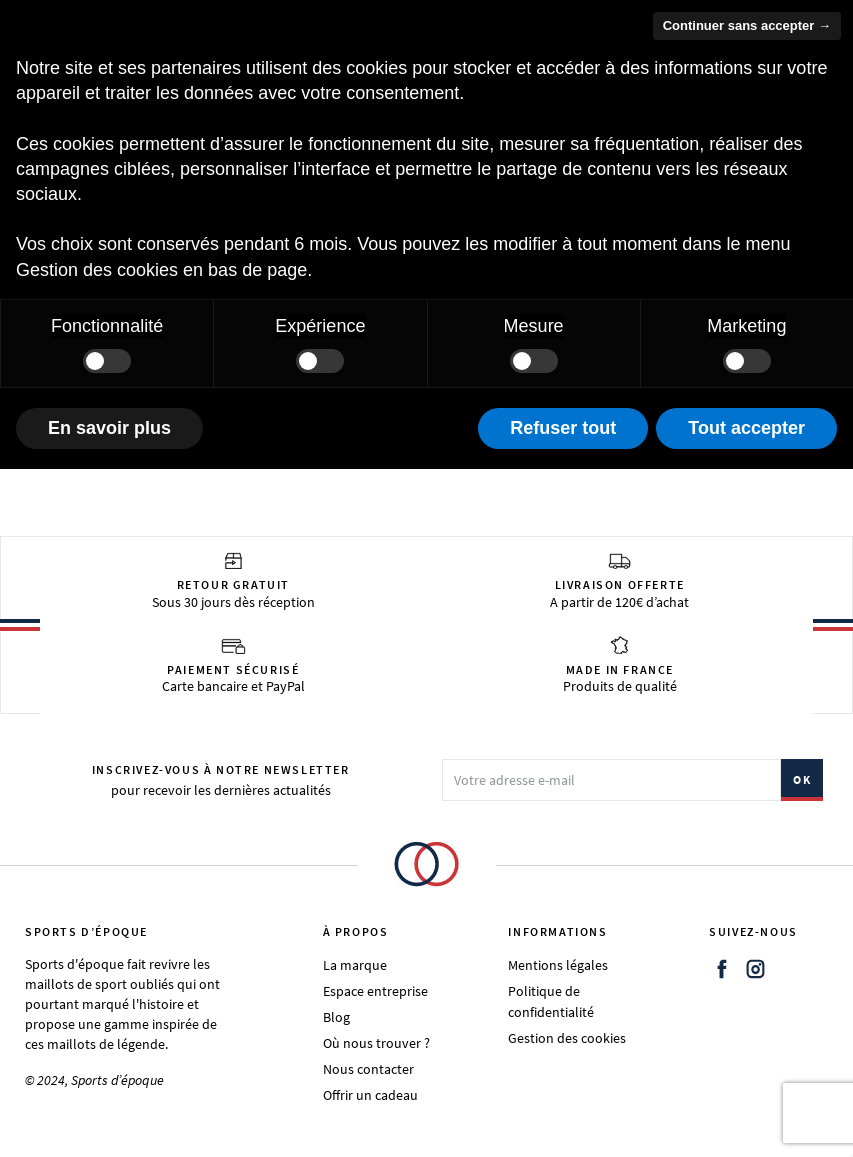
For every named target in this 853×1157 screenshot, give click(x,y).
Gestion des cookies (567, 1038)
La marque (355, 965)
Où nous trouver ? (376, 1043)
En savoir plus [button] (109, 428)
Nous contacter (368, 1069)
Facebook (722, 969)
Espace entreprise (375, 991)
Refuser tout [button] (563, 428)
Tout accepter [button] (746, 428)
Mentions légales (558, 965)
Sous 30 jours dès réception (233, 581)
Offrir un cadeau (370, 1095)
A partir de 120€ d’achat (619, 581)
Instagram (756, 969)
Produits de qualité (620, 665)
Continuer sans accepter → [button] (747, 25)
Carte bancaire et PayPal (233, 665)
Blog (336, 1017)
